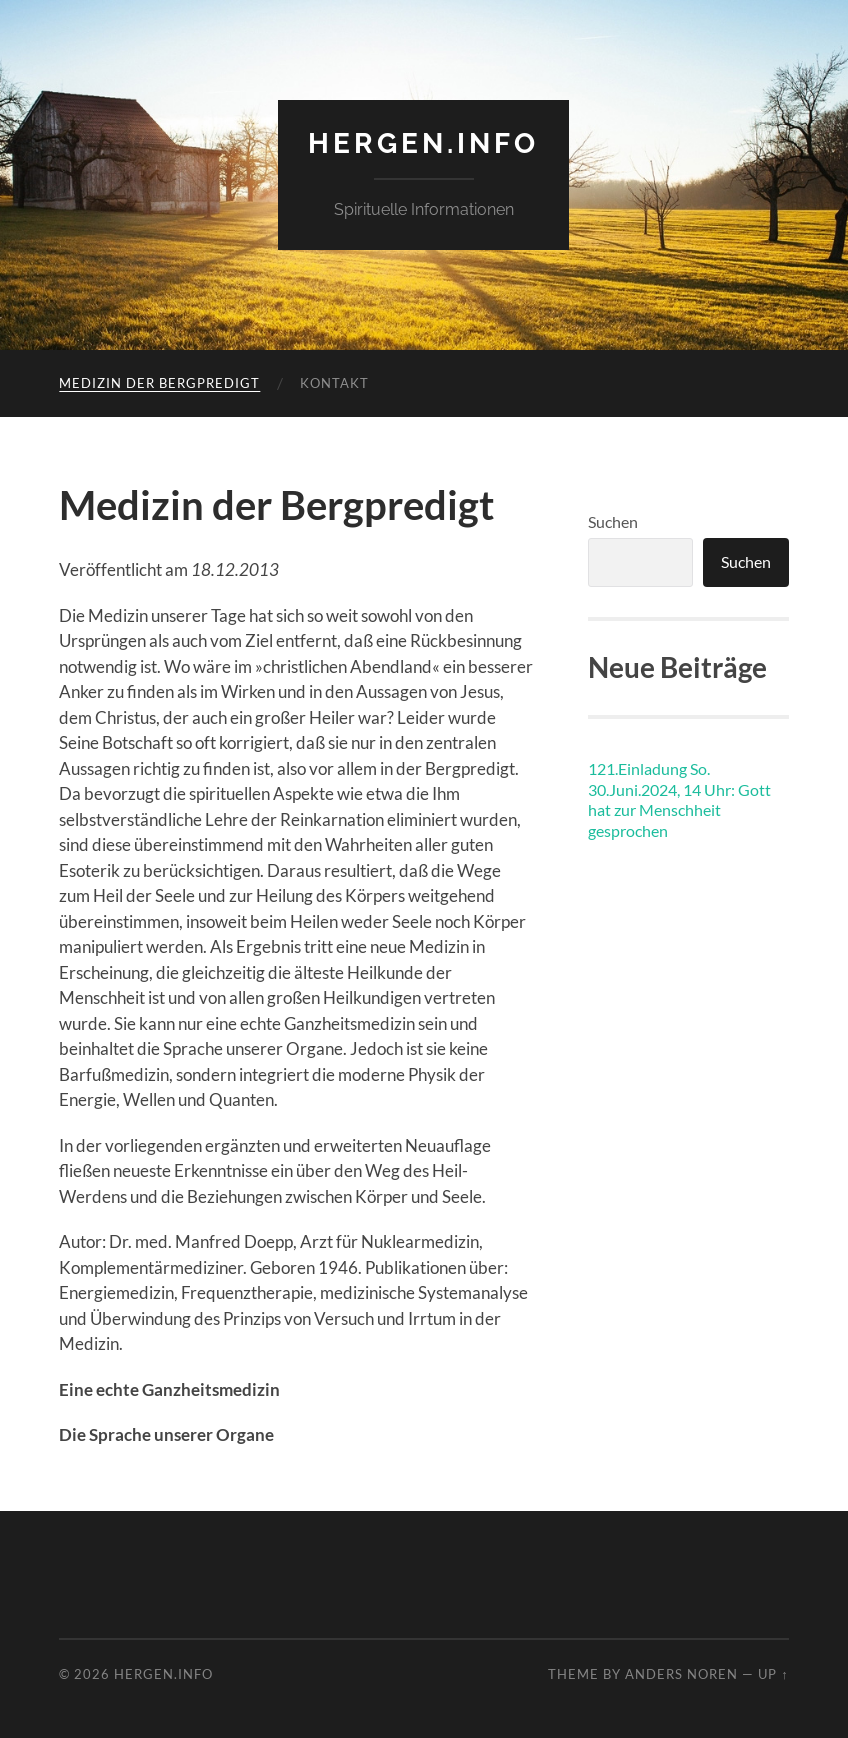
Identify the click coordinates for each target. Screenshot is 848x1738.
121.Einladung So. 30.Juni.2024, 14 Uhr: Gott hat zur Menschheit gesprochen (679, 799)
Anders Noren (681, 1674)
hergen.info (423, 143)
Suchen (613, 521)
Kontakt (334, 383)
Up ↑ (773, 1674)
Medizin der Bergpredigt (159, 383)
